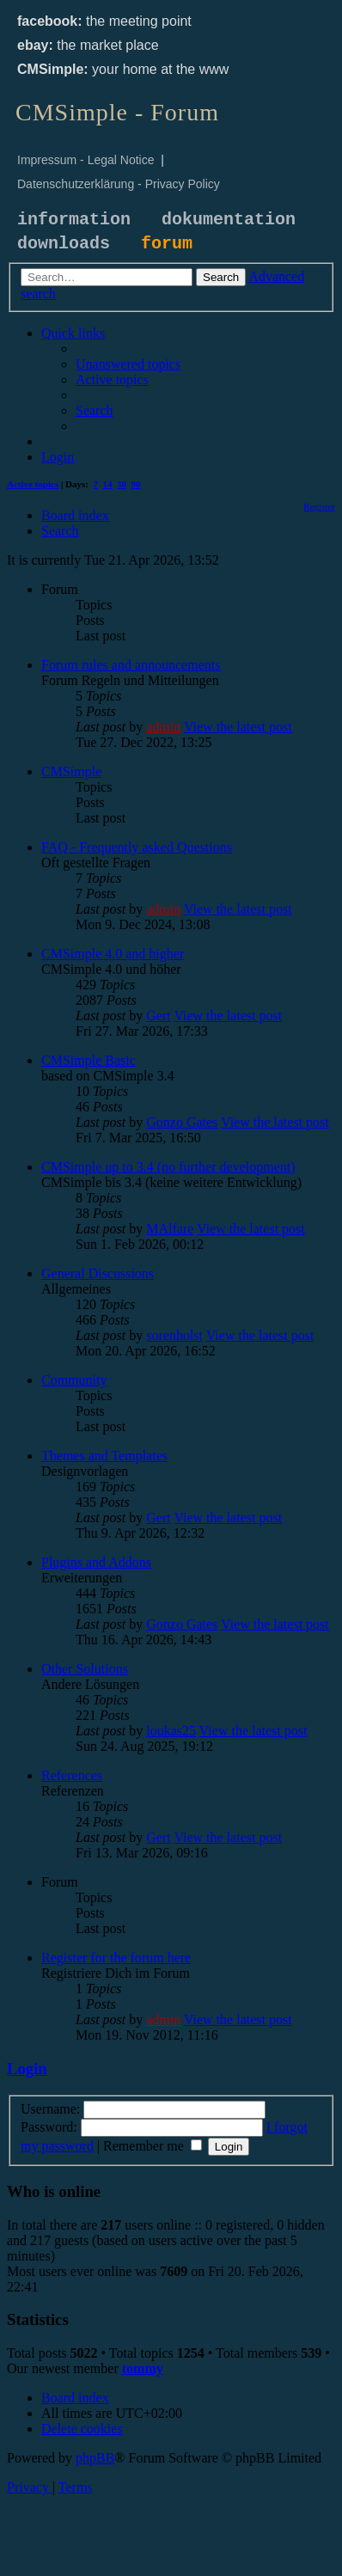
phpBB (95, 2458)
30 (121, 484)
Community (74, 1380)
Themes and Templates (104, 1455)
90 (136, 484)
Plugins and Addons (96, 1562)
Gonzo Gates (181, 1122)
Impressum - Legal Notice (86, 160)
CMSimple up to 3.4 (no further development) (168, 1167)
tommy (142, 2368)
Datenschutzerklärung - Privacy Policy (118, 184)
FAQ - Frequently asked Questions (136, 847)
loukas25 (171, 1730)
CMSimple (71, 771)
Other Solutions (84, 1668)
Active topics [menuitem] (32, 484)
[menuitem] (128, 364)
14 (108, 484)
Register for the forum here (116, 1957)
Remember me (152, 2146)
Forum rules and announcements (130, 665)
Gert (158, 1015)
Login (27, 2068)
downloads (63, 244)
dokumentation (229, 219)
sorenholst (174, 1335)
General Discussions (97, 1273)
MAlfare (169, 1228)
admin (163, 726)
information (74, 219)
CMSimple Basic (88, 1060)
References (71, 1775)
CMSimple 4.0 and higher (112, 953)
